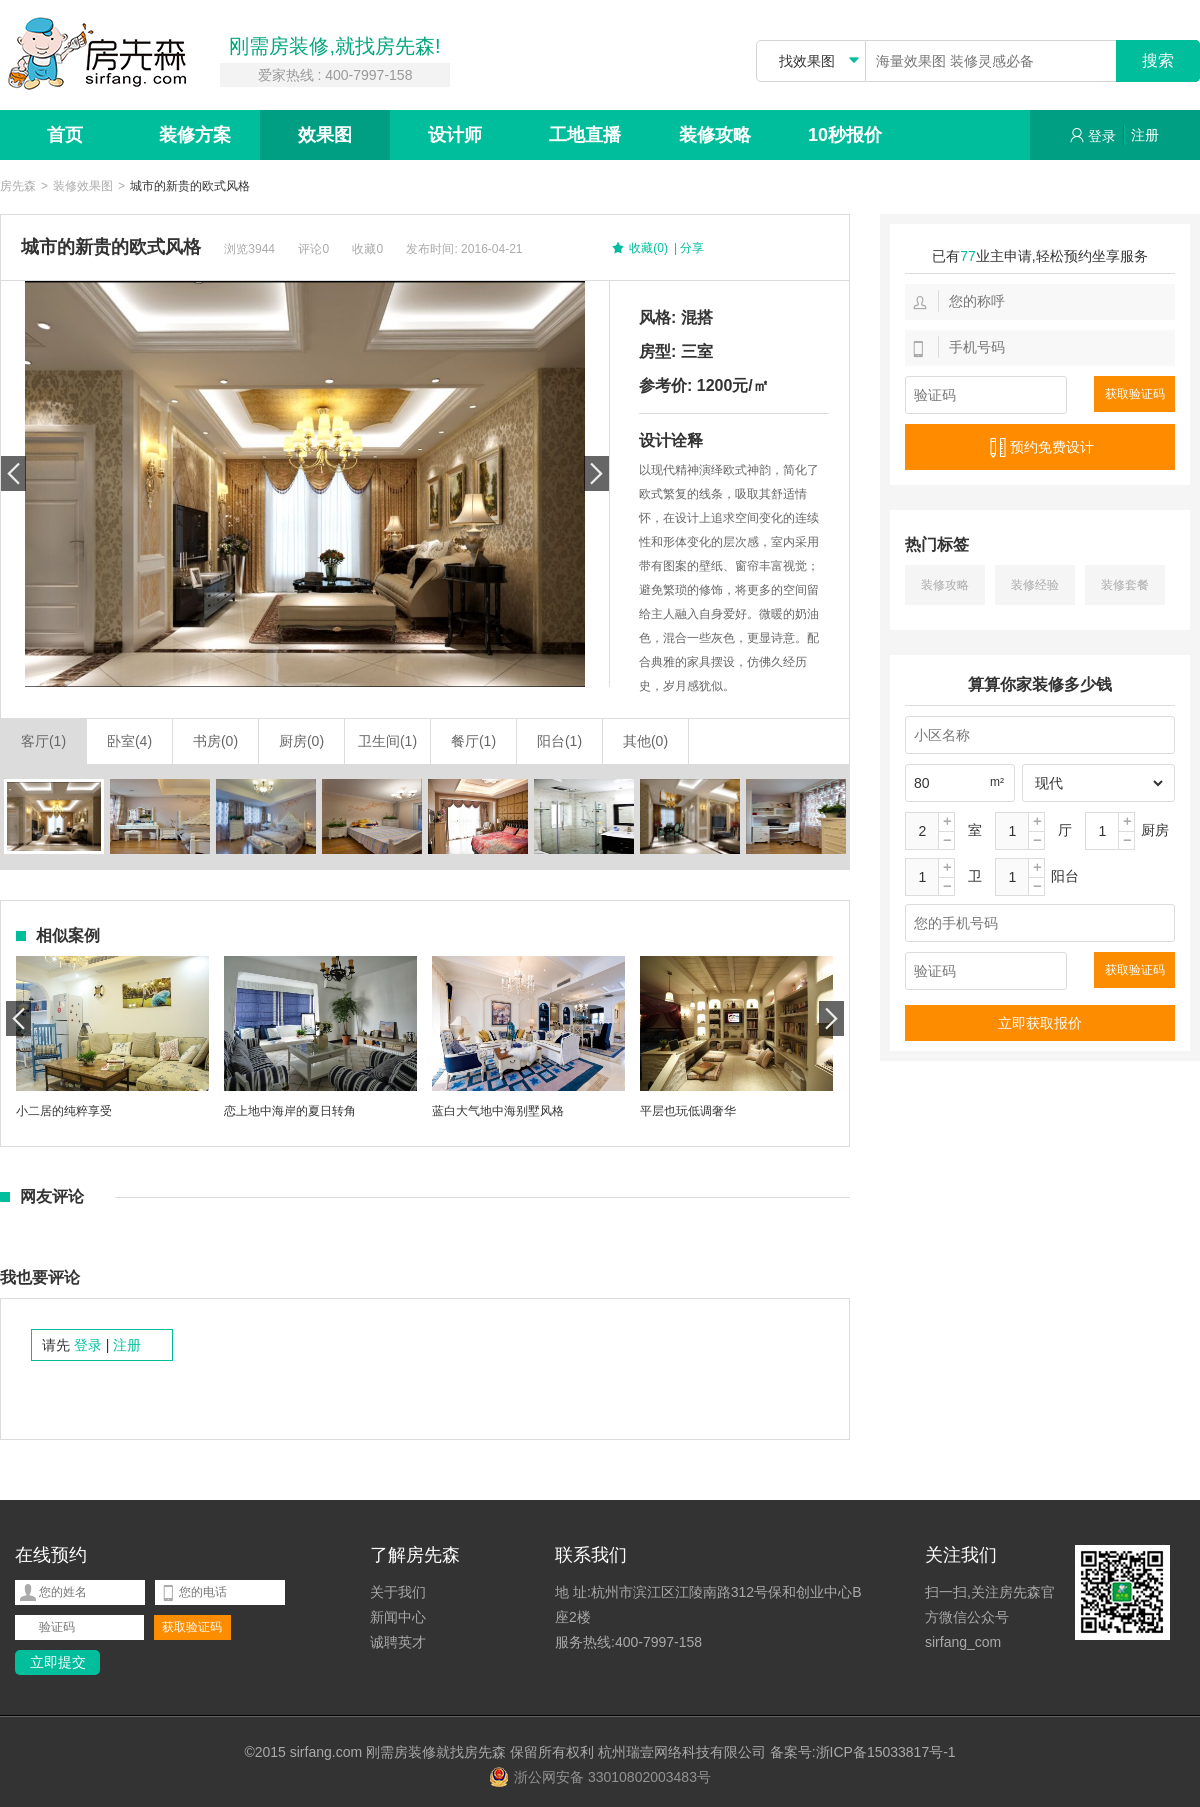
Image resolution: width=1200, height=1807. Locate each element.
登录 (1093, 135)
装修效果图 (83, 186)
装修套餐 (1125, 585)
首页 (65, 135)
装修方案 (195, 135)
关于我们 (398, 1592)
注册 (1145, 135)
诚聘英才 (398, 1642)
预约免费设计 (1040, 447)
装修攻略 (715, 135)
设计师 (455, 135)
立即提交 (58, 1662)
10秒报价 (845, 135)
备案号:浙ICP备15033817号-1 (863, 1752)
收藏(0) (639, 249)
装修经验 (1035, 585)
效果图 (325, 135)
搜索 (1158, 60)
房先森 (18, 186)
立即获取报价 (1040, 1023)
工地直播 (585, 135)
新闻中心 (398, 1617)
